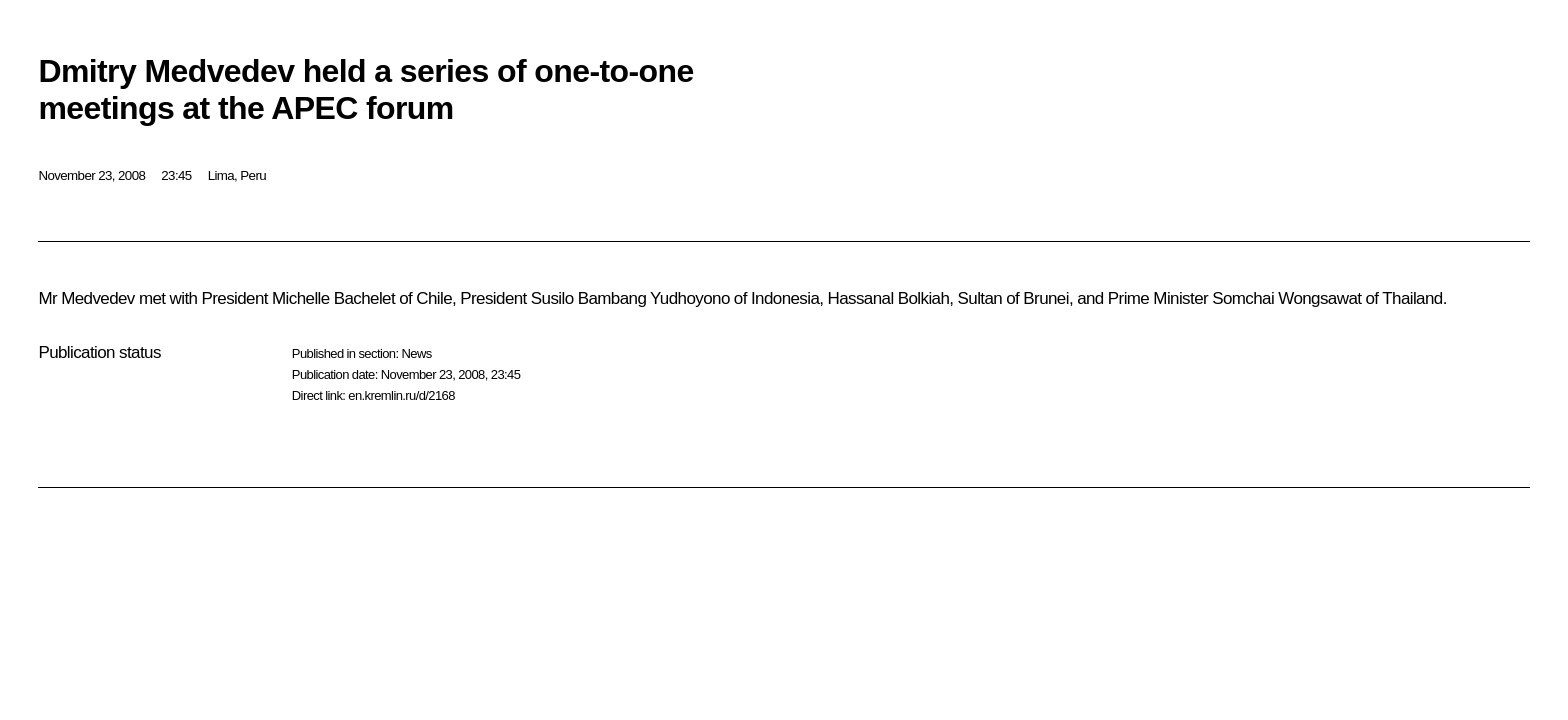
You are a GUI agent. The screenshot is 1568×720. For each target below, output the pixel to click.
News (416, 353)
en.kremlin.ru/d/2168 (401, 395)
